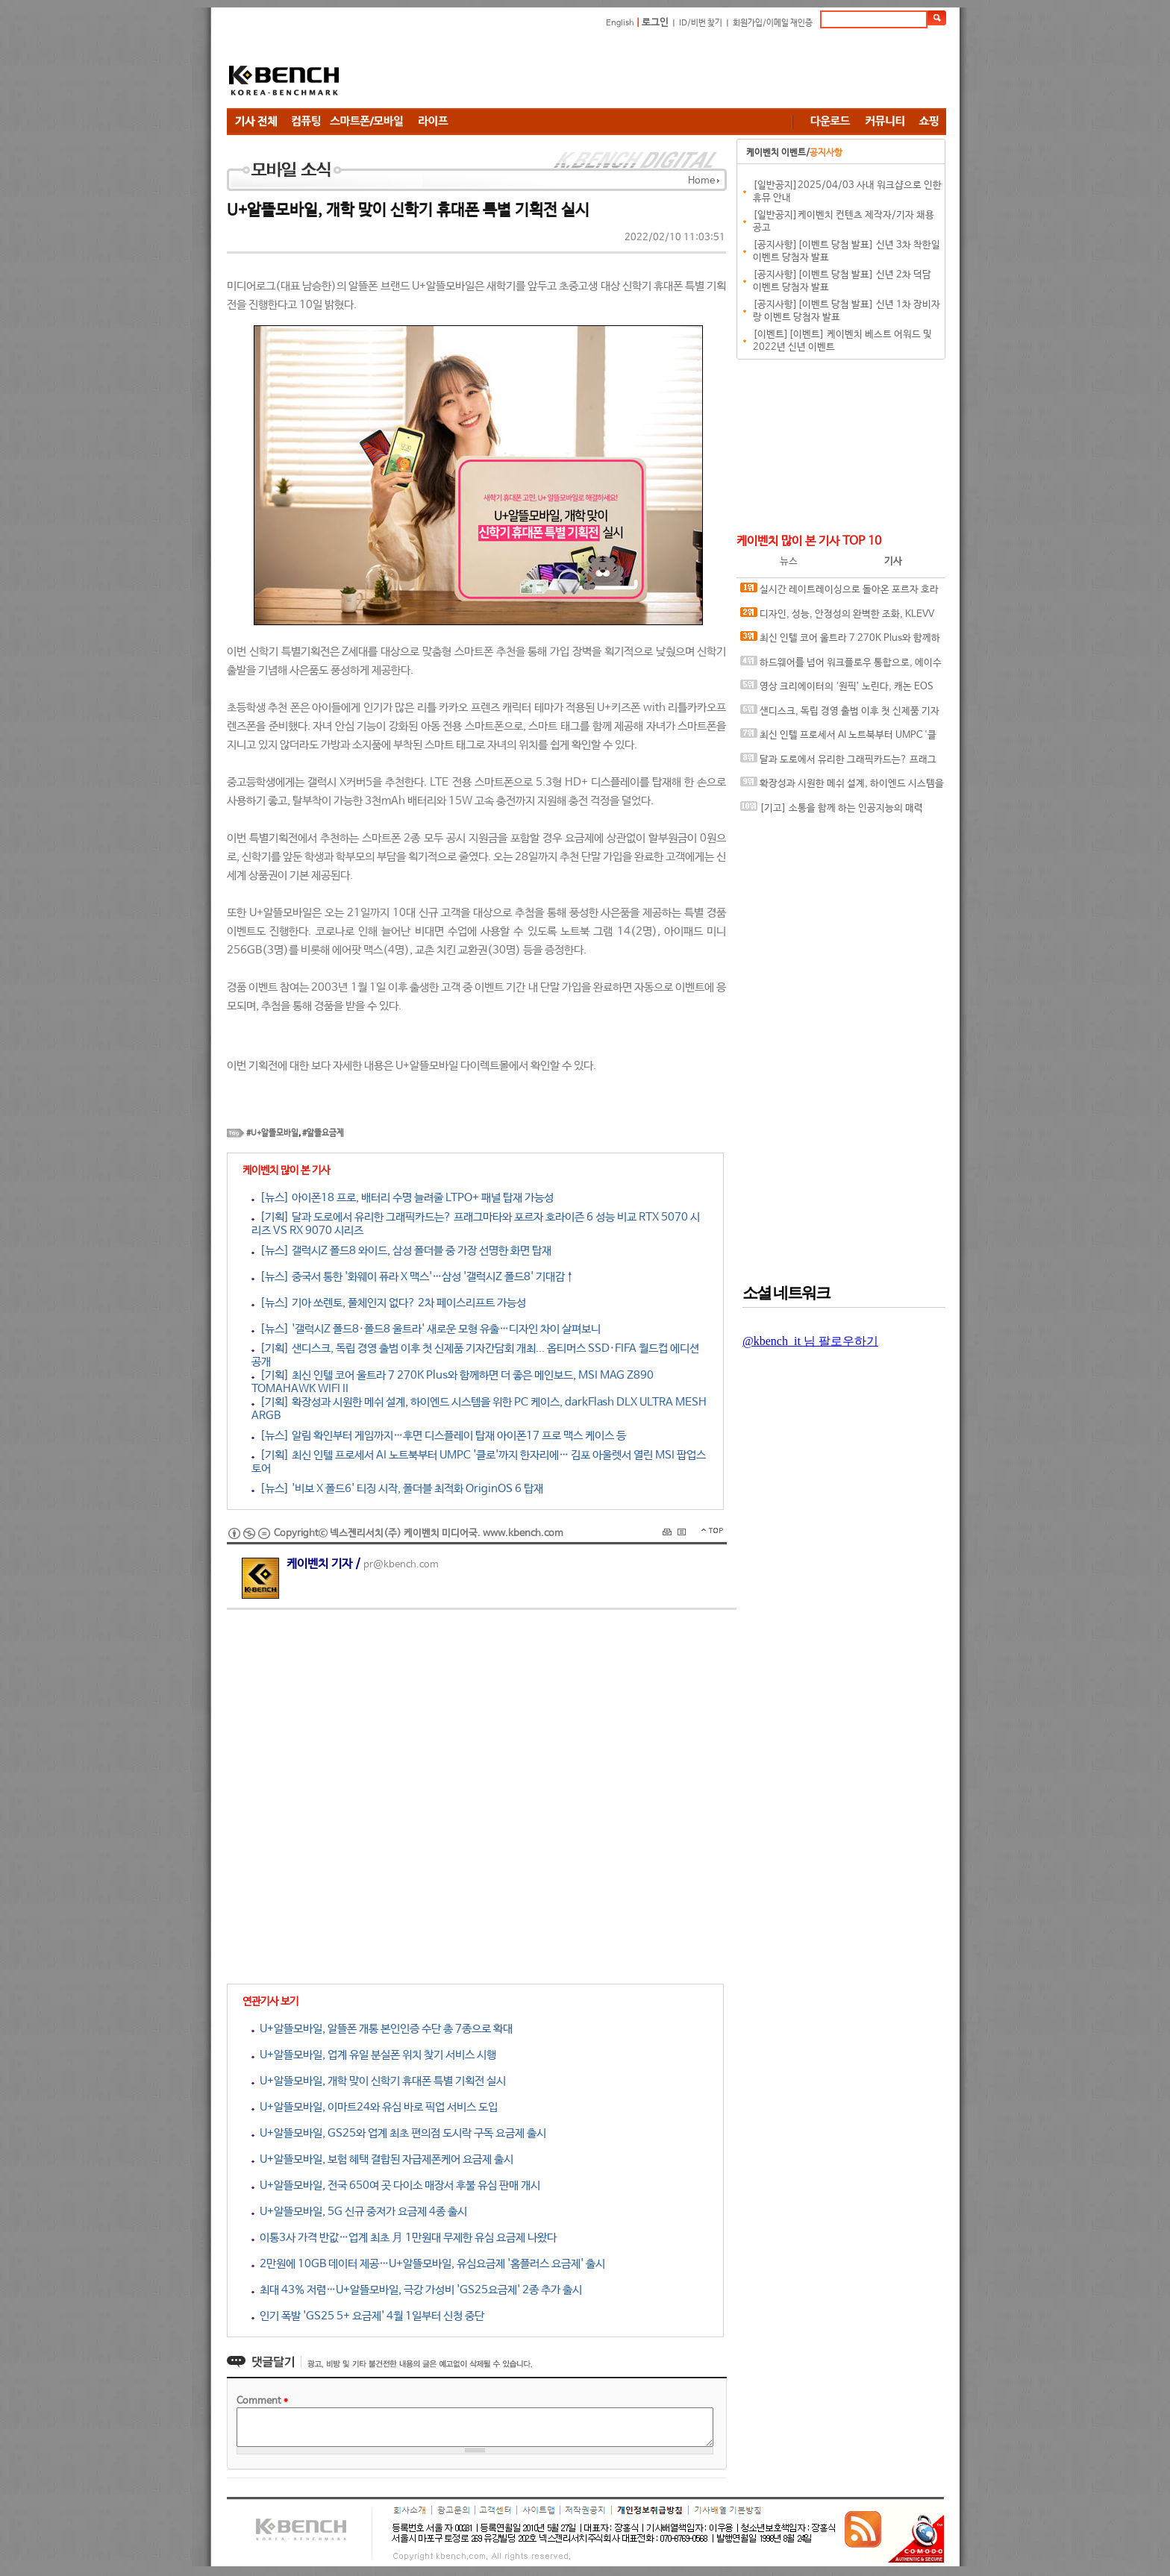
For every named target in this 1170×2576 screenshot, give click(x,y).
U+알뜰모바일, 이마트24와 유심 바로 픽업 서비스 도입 (374, 2107)
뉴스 (789, 561)
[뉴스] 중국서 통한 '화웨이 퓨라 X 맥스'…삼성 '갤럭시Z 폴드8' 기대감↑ (413, 1276)
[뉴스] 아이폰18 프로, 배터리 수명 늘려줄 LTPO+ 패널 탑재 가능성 (402, 1197)
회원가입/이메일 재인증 (773, 23)
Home (701, 181)
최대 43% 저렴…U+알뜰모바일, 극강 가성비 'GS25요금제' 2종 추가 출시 (416, 2290)
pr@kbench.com (401, 1564)
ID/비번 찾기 (700, 23)
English (620, 23)
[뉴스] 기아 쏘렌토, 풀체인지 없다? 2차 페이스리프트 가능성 (388, 1303)
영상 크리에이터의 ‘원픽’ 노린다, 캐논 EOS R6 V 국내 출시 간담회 (836, 690)
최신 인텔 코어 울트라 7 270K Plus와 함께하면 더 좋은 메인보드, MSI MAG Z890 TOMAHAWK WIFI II (840, 641)
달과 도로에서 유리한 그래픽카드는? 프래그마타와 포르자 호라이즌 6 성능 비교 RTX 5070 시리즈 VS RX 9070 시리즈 (840, 763)
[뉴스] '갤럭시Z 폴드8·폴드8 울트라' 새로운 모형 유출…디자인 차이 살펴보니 (426, 1329)
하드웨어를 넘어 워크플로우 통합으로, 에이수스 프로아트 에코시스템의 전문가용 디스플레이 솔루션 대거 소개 (841, 666)
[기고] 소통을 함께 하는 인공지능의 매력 (831, 807)
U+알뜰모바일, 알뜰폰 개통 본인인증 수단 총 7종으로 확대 (382, 2028)
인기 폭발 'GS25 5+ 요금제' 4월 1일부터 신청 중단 (367, 2316)
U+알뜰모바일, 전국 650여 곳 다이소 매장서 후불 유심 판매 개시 (395, 2185)
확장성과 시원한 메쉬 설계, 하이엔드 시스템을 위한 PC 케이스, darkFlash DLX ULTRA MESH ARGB (842, 787)
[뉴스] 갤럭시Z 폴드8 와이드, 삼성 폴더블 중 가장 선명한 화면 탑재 (401, 1250)
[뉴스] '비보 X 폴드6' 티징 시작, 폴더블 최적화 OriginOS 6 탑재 (397, 1488)
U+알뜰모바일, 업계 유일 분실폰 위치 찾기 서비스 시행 (373, 2055)
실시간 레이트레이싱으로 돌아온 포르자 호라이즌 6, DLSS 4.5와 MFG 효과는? (839, 593)
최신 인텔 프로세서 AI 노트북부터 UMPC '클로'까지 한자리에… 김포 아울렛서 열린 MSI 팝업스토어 (841, 738)
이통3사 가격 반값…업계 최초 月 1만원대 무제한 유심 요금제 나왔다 (404, 2237)
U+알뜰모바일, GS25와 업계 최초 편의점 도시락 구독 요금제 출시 (398, 2133)
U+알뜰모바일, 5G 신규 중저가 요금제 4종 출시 (359, 2211)
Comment (262, 2401)
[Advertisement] (674, 70)
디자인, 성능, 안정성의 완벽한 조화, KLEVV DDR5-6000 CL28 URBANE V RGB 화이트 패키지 (839, 617)
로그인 (655, 22)
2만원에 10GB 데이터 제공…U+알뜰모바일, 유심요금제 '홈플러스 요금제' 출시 (428, 2263)
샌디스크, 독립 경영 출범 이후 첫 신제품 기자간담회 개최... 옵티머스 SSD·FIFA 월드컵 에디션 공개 (839, 714)
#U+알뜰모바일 (272, 1133)
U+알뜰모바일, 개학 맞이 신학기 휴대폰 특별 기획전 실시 (378, 2081)
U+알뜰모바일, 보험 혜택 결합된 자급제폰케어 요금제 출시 (382, 2159)
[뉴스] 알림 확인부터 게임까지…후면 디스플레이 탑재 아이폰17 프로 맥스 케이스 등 (438, 1435)
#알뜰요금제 (323, 1133)
